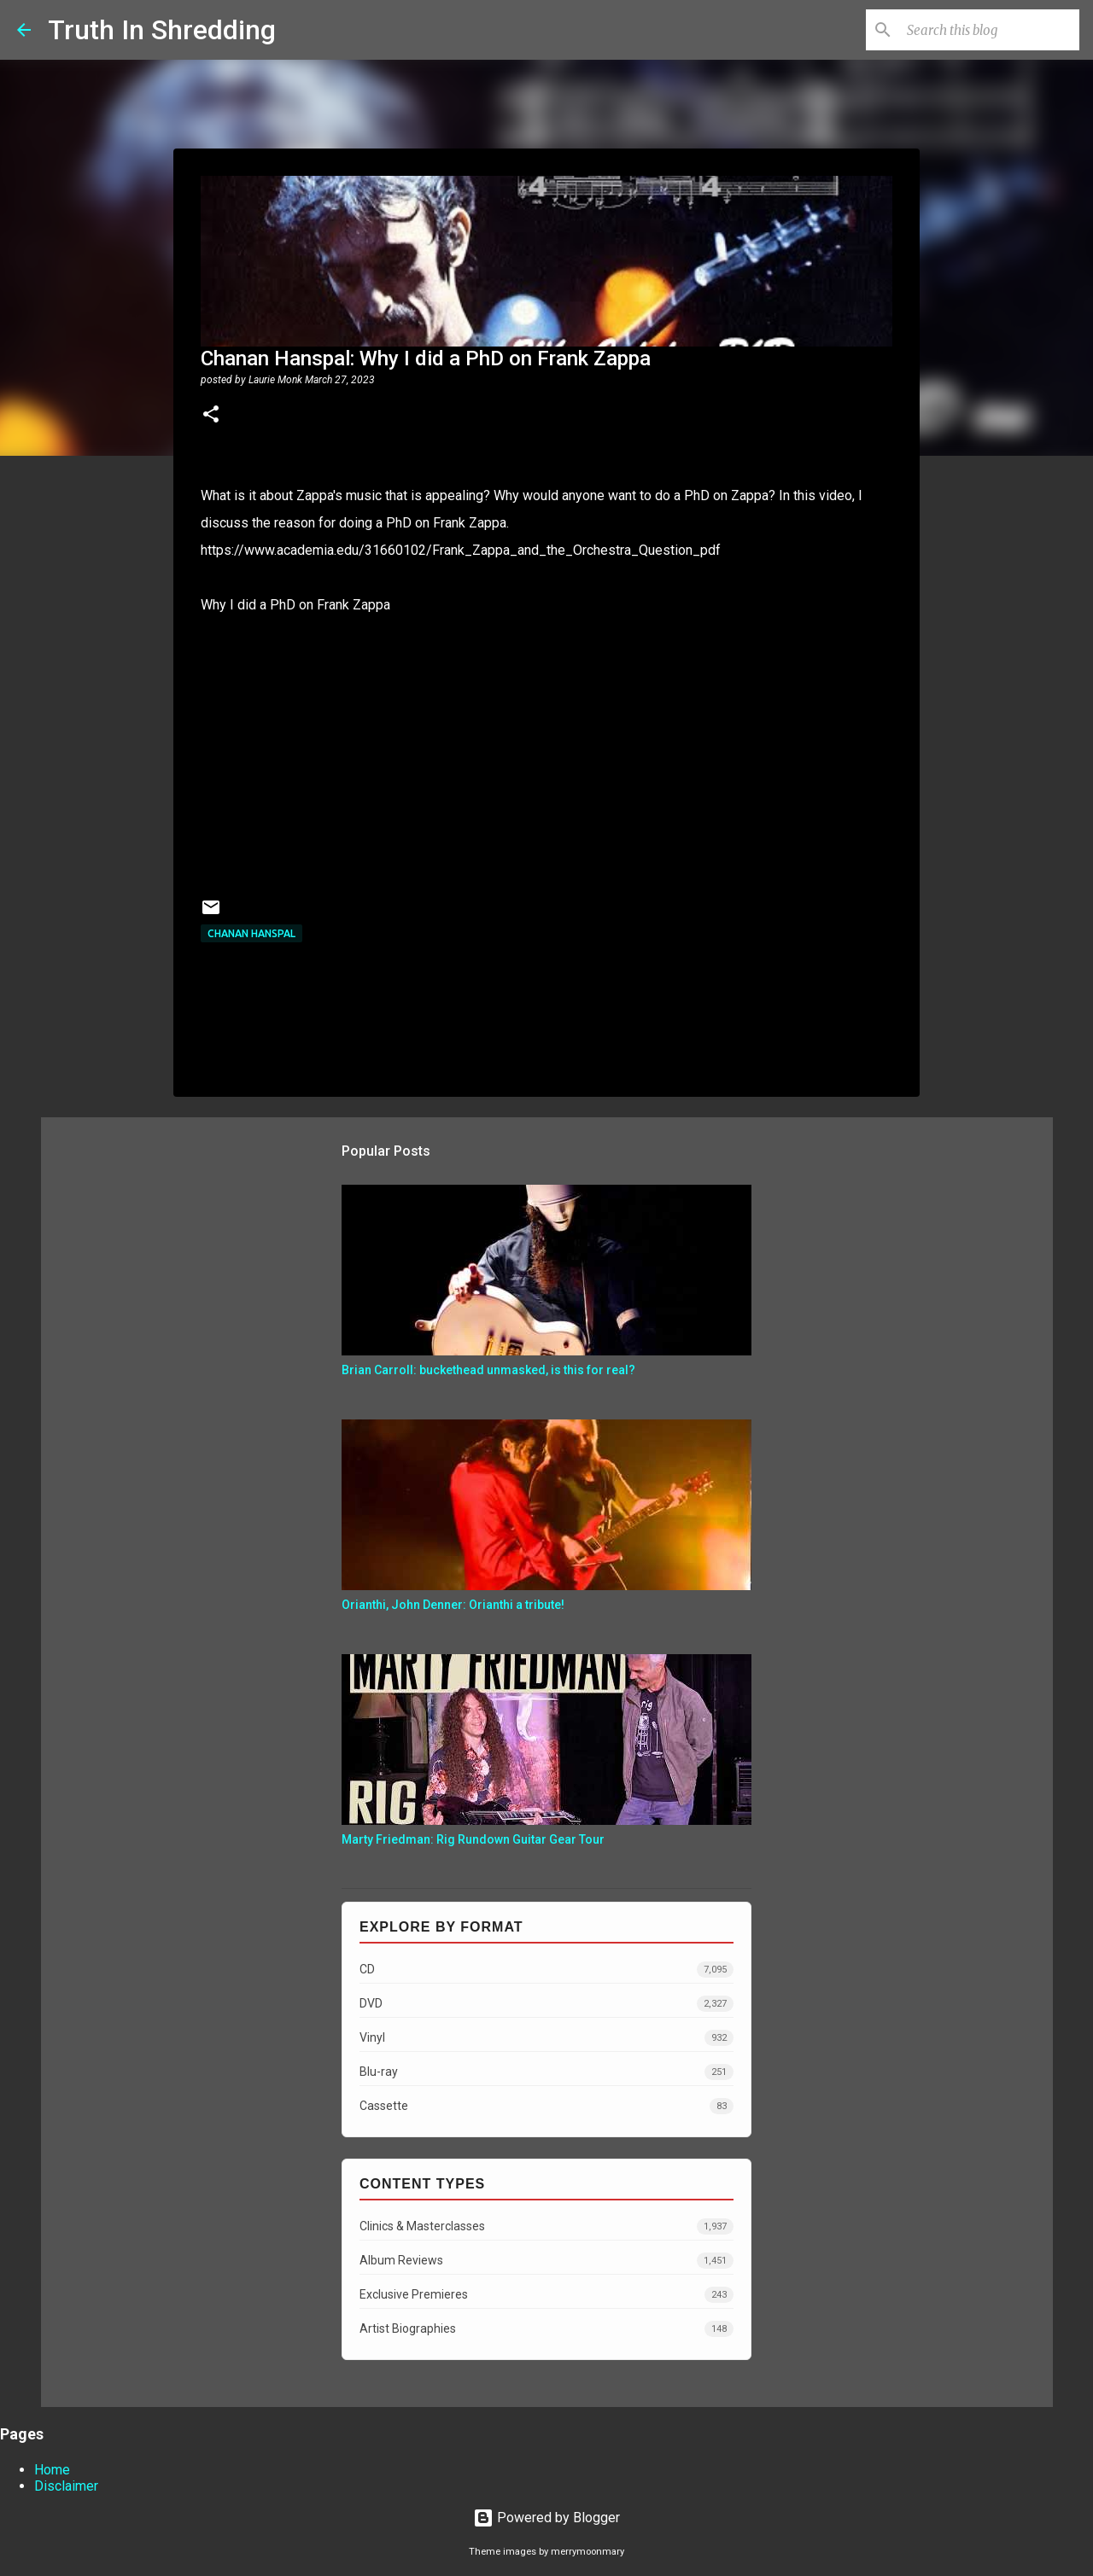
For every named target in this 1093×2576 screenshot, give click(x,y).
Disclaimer (66, 2486)
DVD (546, 2004)
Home (52, 2470)
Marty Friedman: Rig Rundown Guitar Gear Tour (473, 1839)
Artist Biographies (546, 2329)
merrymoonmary (587, 2551)
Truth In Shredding (162, 30)
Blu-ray (546, 2072)
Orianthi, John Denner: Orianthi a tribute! (453, 1604)
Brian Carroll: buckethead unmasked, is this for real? (488, 1370)
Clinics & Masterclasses (546, 2226)
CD (546, 1969)
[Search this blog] (989, 29)
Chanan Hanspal (251, 933)
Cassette (546, 2106)
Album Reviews (546, 2261)
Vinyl (546, 2038)
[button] (211, 416)
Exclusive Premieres (546, 2295)
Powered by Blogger (546, 2517)
